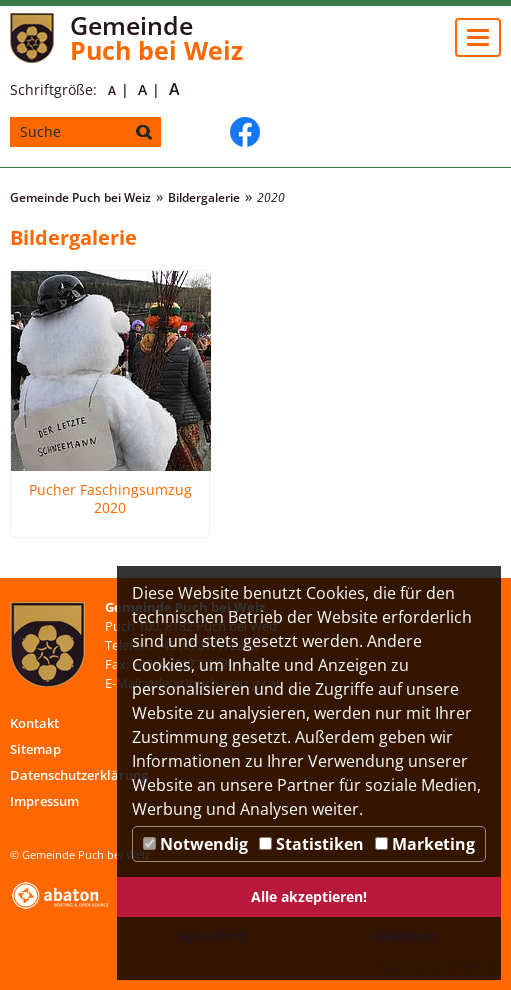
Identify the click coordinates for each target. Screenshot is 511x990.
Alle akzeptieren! (309, 896)
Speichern (213, 935)
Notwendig (195, 844)
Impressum (44, 801)
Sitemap (35, 749)
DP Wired (470, 967)
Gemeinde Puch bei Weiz (80, 197)
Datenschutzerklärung (79, 775)
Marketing (425, 844)
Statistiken (311, 844)
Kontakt (34, 723)
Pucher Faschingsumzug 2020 (110, 499)
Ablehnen (405, 935)
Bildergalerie (204, 197)
